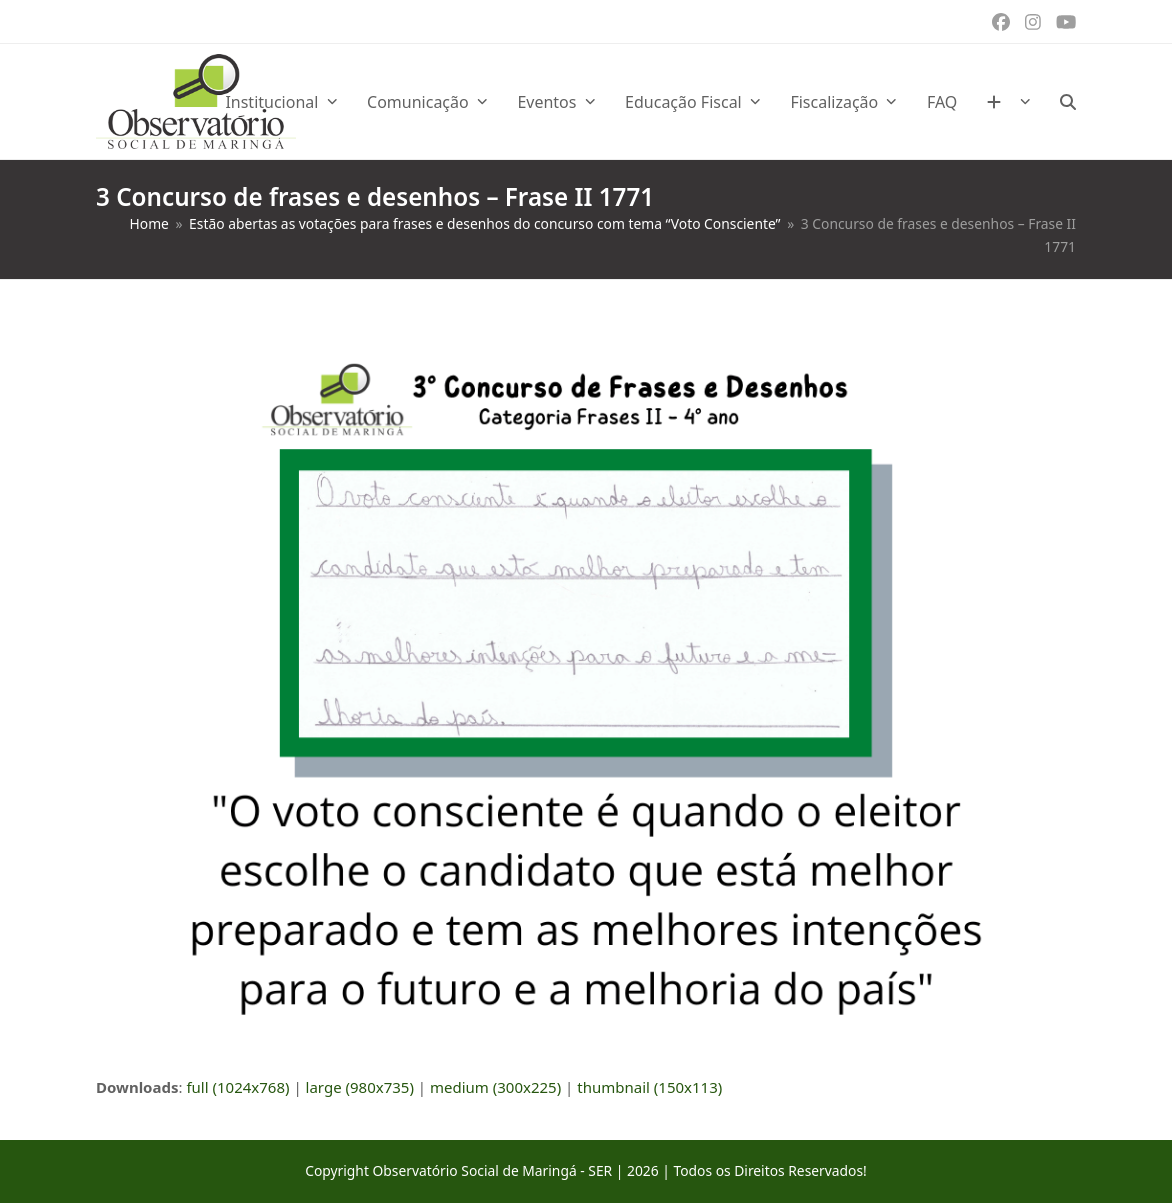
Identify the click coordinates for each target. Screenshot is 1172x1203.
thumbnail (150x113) (649, 1087)
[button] (1068, 102)
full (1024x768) (237, 1087)
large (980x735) (360, 1087)
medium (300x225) (495, 1087)
